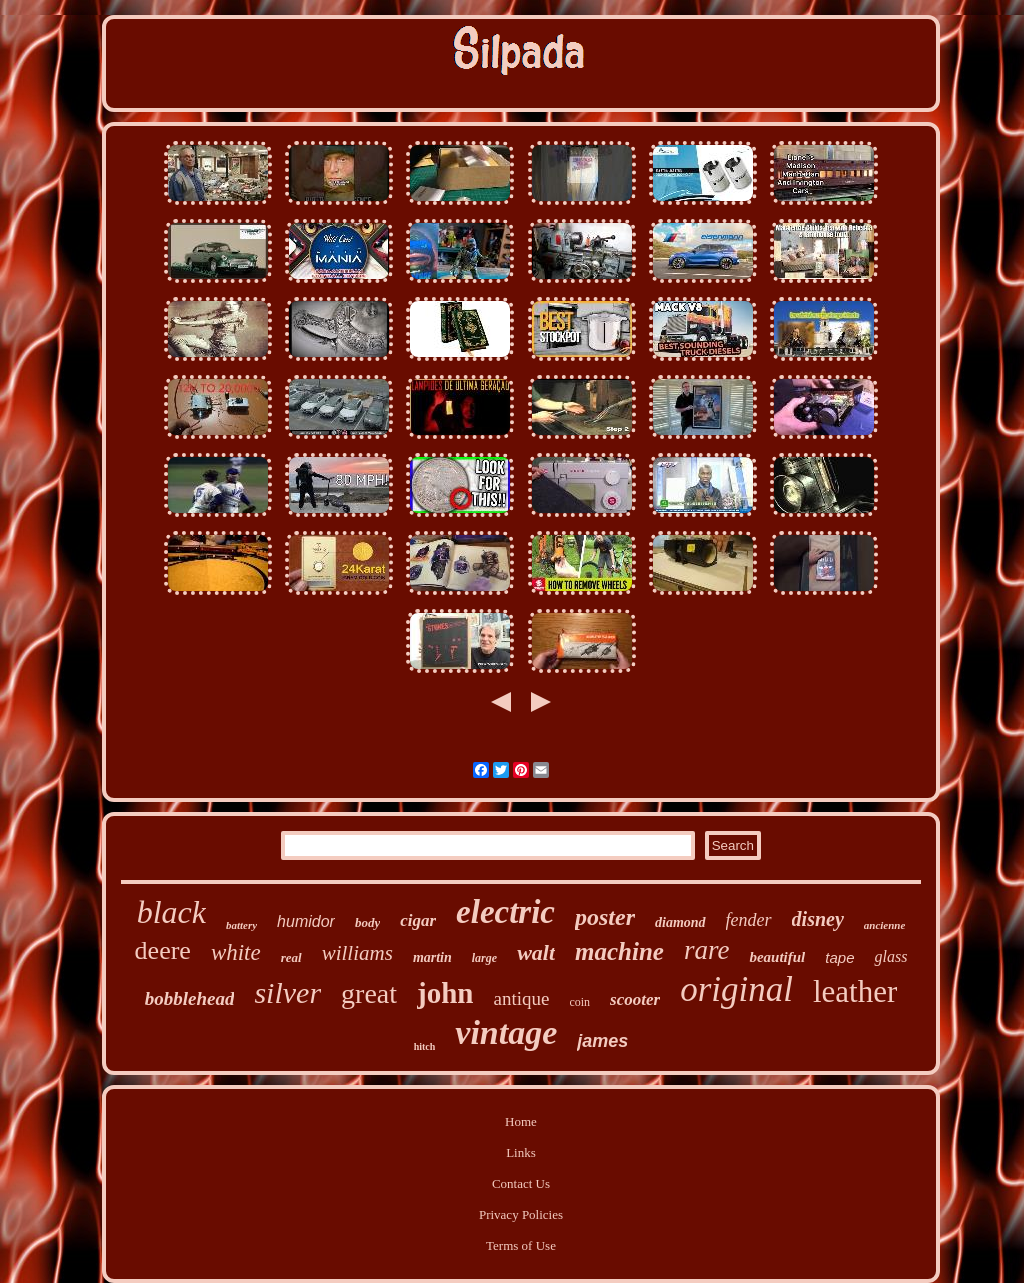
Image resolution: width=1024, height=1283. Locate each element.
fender (749, 920)
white (236, 952)
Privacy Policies (521, 1214)
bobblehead (190, 998)
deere (163, 950)
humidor (306, 921)
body (367, 922)
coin (579, 1002)
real (291, 957)
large (484, 958)
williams (357, 953)
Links (521, 1152)
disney (818, 919)
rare (707, 950)
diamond (680, 922)
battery (241, 925)
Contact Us (521, 1183)
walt (536, 952)
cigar (418, 920)
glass (890, 956)
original (736, 989)
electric (505, 912)
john (445, 993)
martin (432, 957)
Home (521, 1121)
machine (619, 951)
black (171, 912)
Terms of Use (521, 1245)
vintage (506, 1032)
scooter (635, 999)
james (602, 1041)
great (369, 993)
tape (839, 957)
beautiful (777, 957)
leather (855, 991)
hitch (425, 1046)
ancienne (885, 925)
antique (521, 998)
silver (287, 992)
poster (605, 917)
